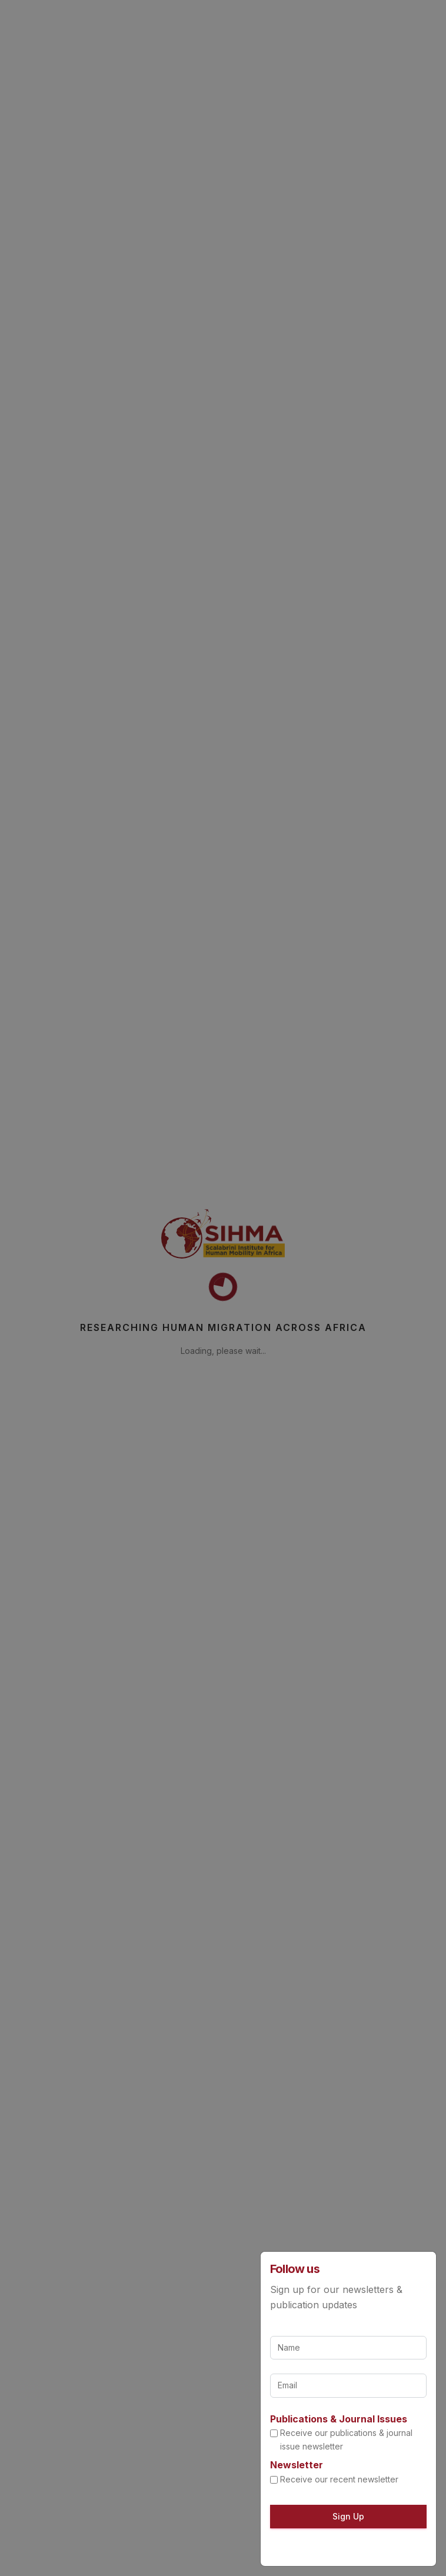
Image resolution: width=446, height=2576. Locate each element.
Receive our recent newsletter (339, 2479)
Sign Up (348, 2516)
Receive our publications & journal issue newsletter (346, 2439)
